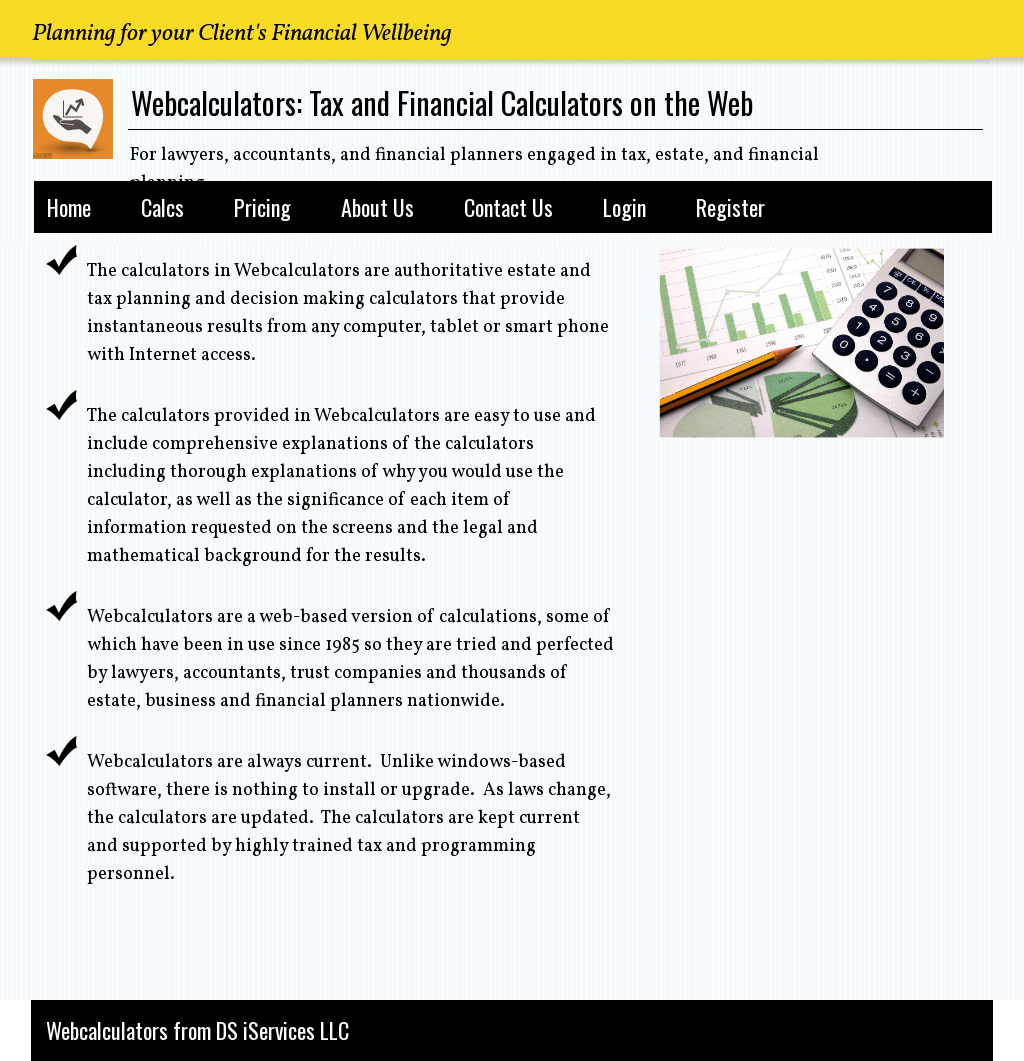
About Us (377, 207)
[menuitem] (69, 204)
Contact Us (508, 207)
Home (69, 207)
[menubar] (507, 204)
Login (624, 207)
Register (730, 207)
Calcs (162, 207)
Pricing (262, 207)
